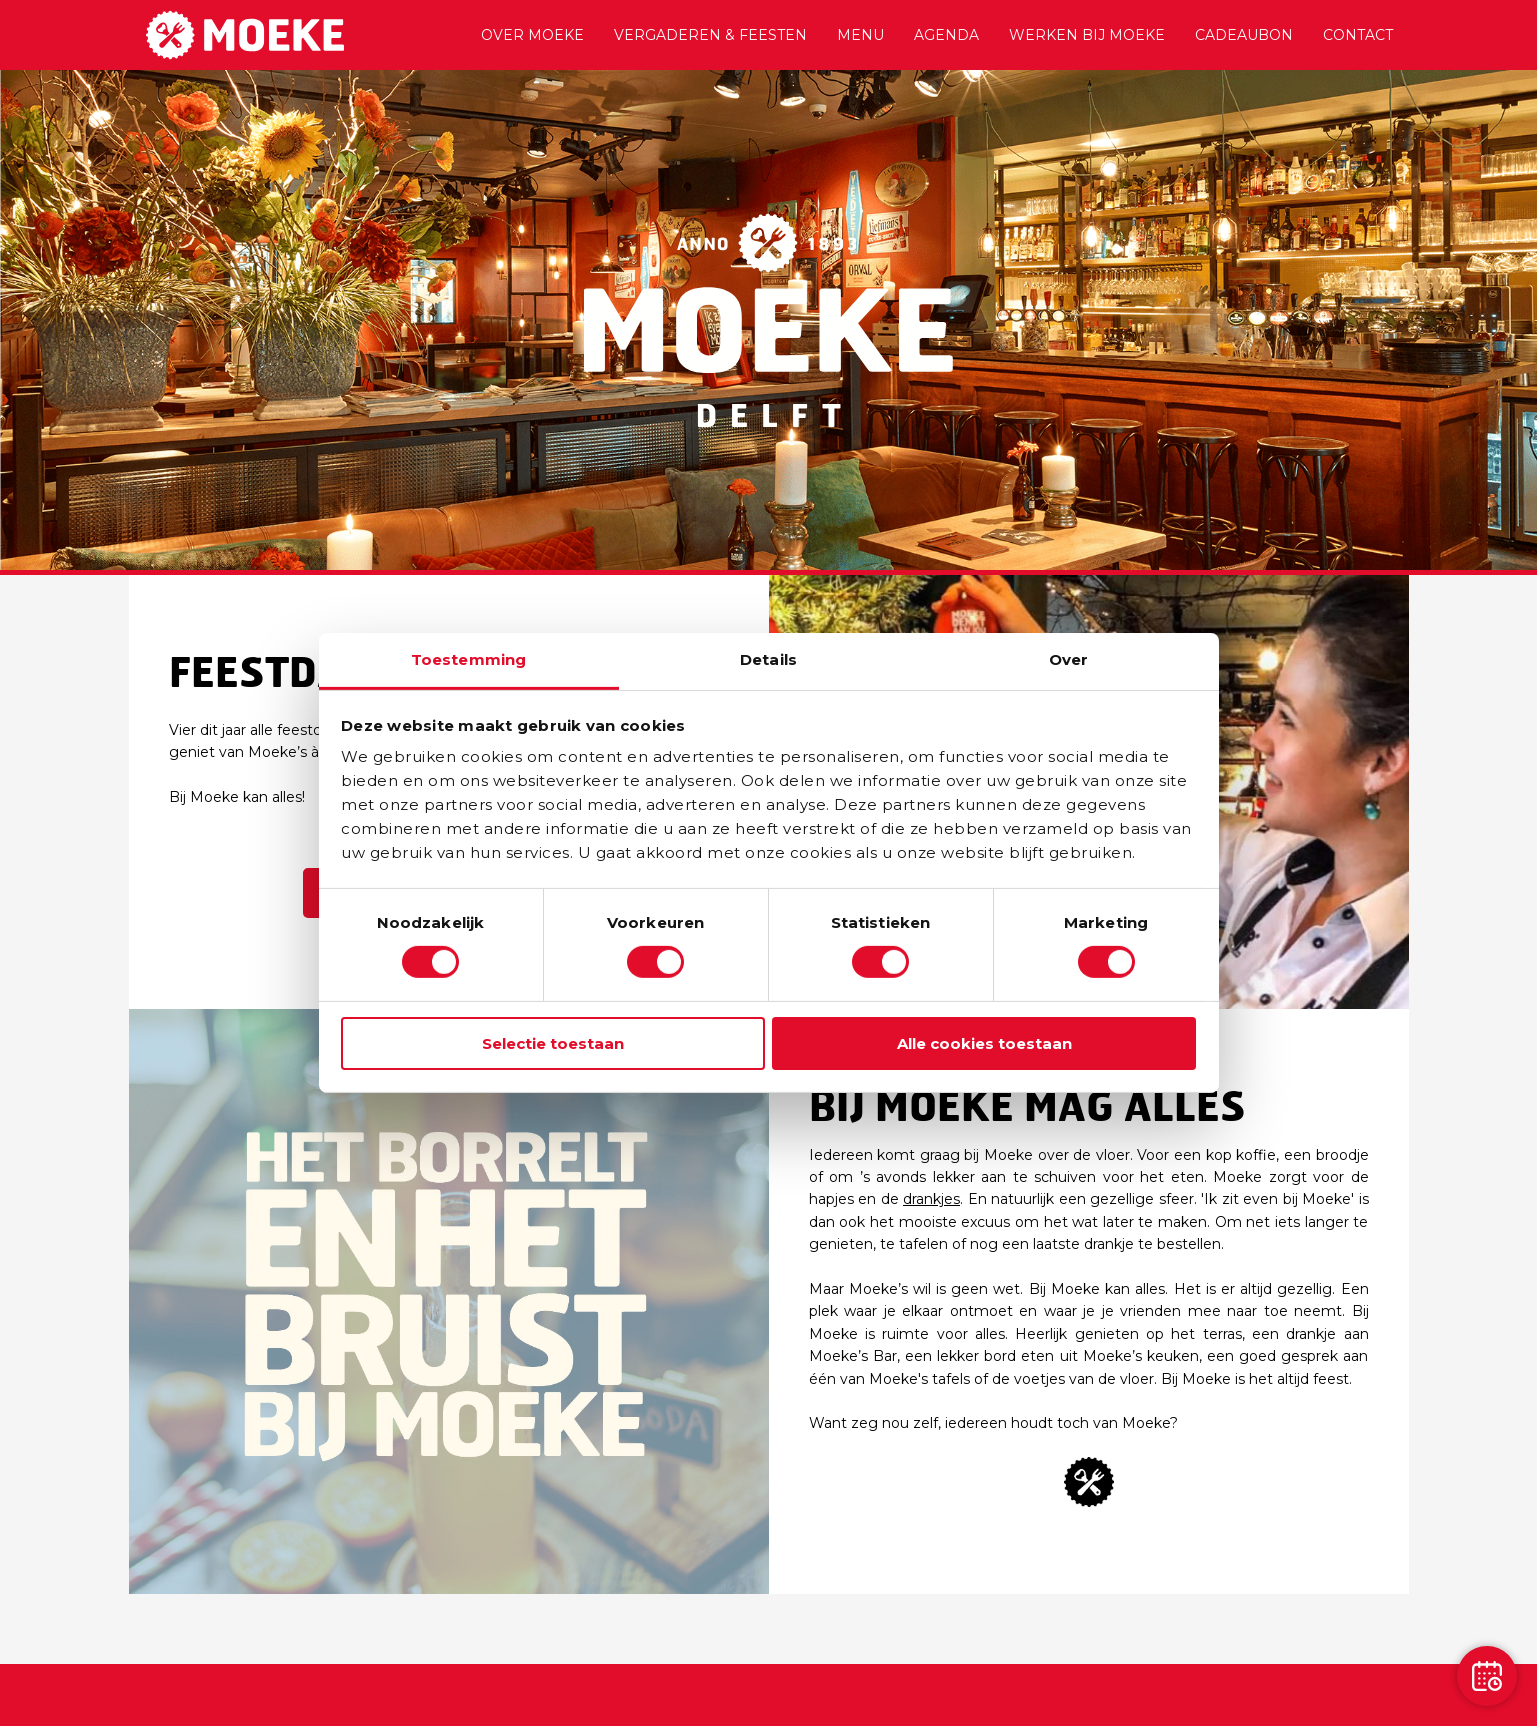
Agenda (946, 35)
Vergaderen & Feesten (710, 35)
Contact (1358, 35)
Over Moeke (532, 35)
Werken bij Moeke (1087, 35)
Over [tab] (1068, 659)
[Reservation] (1487, 1676)
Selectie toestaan (553, 1043)
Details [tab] (768, 659)
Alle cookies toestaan (984, 1043)
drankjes (931, 1199)
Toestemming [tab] (468, 659)
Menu (860, 35)
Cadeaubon (1244, 35)
